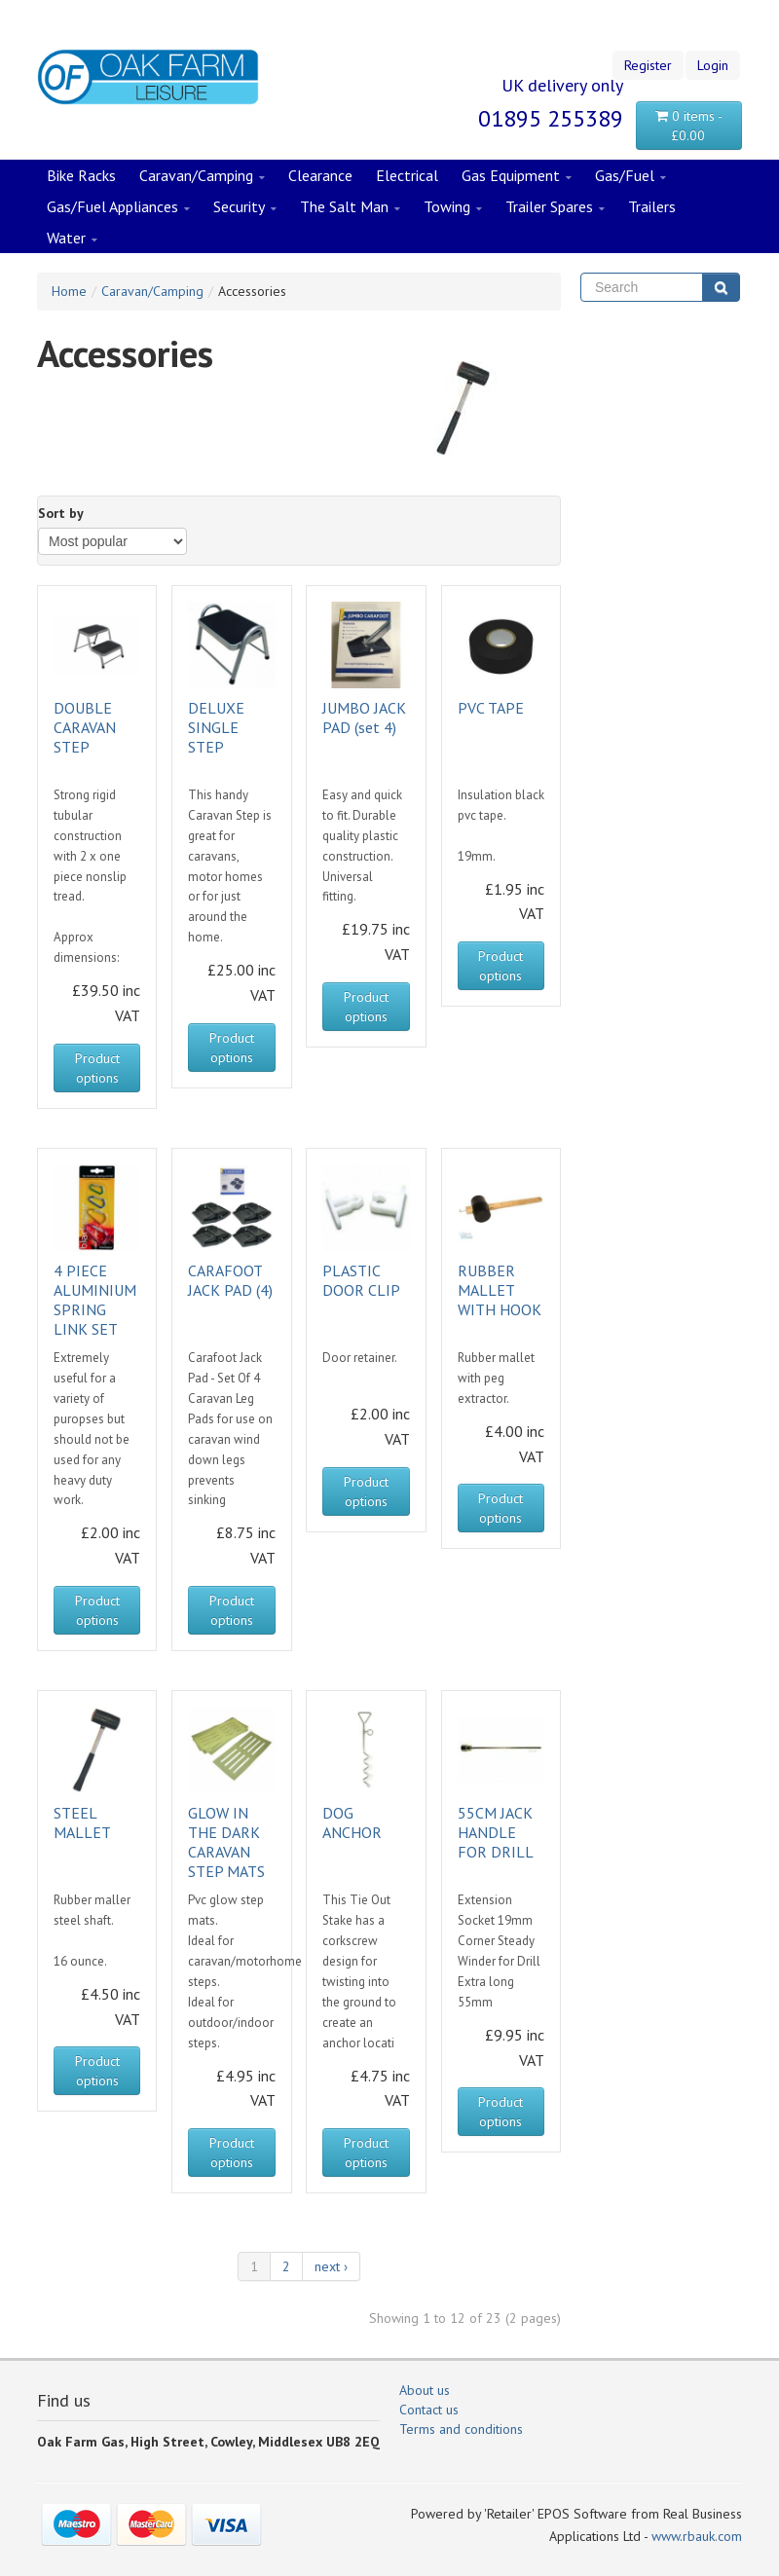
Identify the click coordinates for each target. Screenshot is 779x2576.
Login (712, 65)
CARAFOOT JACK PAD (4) (230, 1280)
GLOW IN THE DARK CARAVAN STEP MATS (226, 1842)
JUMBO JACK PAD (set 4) (364, 717)
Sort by (61, 513)
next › (331, 2266)
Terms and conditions (461, 2429)
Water (72, 238)
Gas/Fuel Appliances (118, 207)
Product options (97, 1067)
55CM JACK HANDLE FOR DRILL (496, 1832)
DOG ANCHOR (352, 1822)
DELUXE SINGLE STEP (216, 727)
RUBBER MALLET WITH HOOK (499, 1290)
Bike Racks (81, 175)
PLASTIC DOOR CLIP (361, 1280)
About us (424, 2390)
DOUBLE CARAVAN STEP (85, 727)
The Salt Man (350, 207)
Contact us (429, 2409)
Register (648, 65)
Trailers (652, 206)
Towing (453, 207)
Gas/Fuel (630, 176)
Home (69, 291)
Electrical (407, 175)
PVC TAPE (491, 708)
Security (245, 207)
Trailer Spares (555, 207)
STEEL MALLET (82, 1822)
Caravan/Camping (202, 176)
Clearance (320, 175)
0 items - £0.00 (689, 125)
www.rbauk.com (696, 2536)
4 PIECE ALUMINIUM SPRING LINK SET (95, 1300)
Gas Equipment (517, 176)
